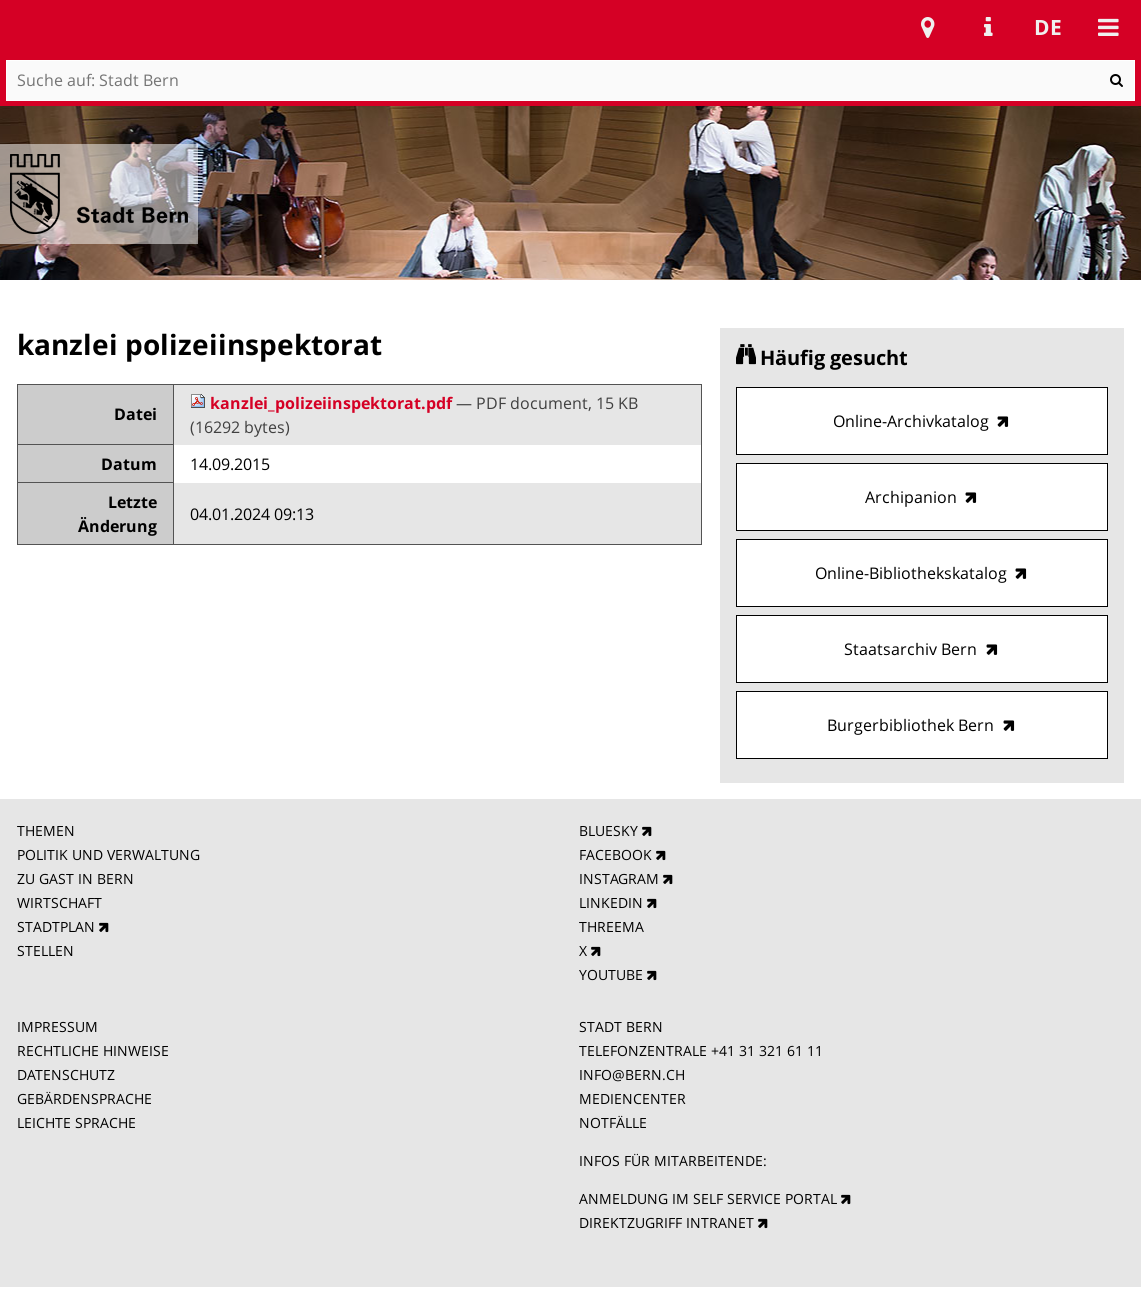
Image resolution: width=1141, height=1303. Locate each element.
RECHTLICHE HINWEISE (93, 1050)
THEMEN (46, 830)
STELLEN (45, 950)
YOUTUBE (611, 974)
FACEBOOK (615, 854)
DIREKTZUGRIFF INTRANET (666, 1222)
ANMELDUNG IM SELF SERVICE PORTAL (708, 1198)
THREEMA (611, 926)
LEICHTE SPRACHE (76, 1122)
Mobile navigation (1108, 27)
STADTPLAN (56, 926)
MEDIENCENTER (632, 1098)
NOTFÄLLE (613, 1122)
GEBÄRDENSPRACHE (84, 1098)
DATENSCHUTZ (66, 1074)
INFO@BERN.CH (632, 1074)
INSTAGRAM (619, 878)
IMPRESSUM (57, 1026)
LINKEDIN (611, 902)
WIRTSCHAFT (59, 902)
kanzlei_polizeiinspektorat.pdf (323, 403)
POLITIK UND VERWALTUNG (108, 854)
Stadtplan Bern (928, 27)
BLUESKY (608, 830)
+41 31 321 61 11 (767, 1050)
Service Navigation (988, 27)
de (1048, 27)
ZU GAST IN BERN (75, 878)
